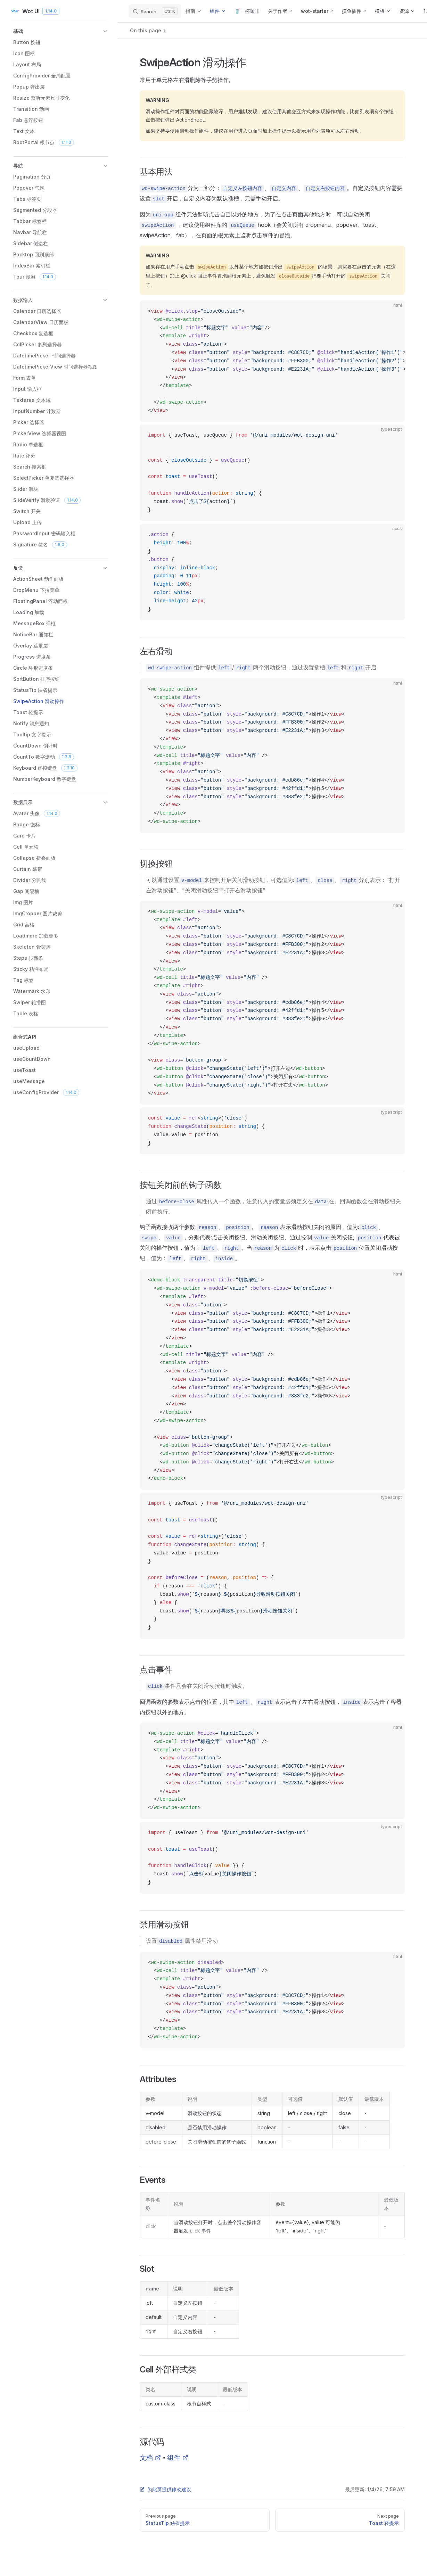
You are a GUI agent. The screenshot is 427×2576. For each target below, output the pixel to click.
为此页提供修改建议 (165, 2489)
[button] (60, 31)
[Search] (155, 11)
